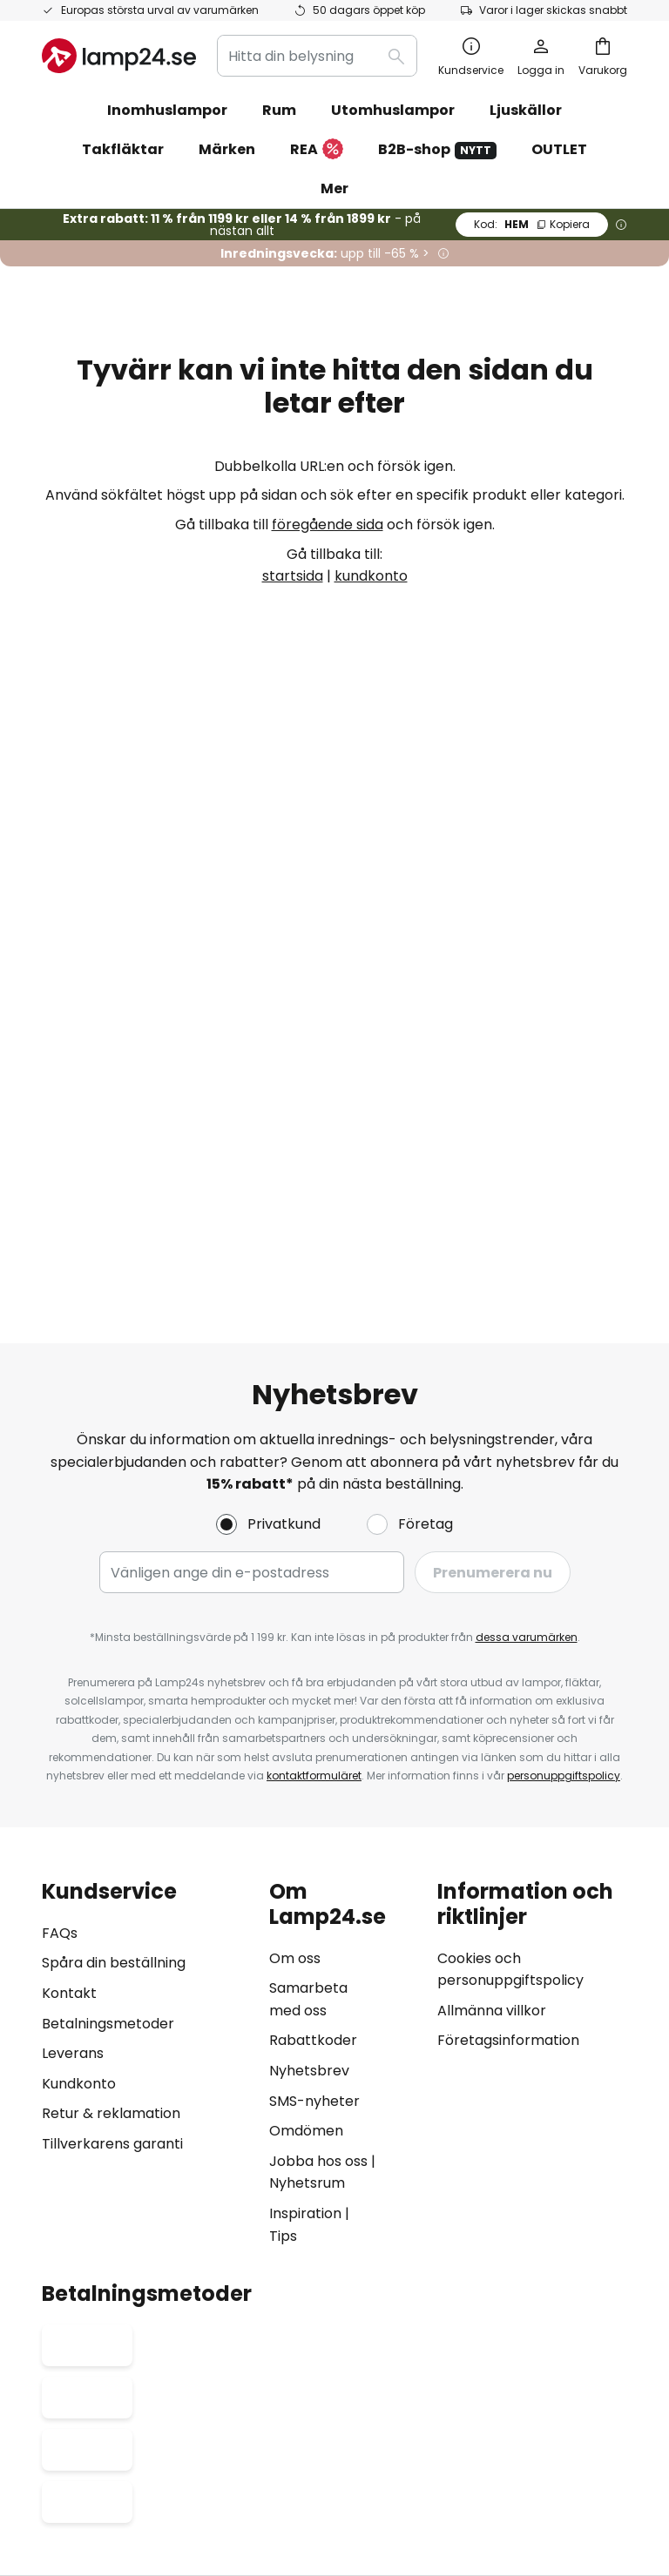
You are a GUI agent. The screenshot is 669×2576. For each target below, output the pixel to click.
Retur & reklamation (111, 1487)
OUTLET (559, 149)
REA (316, 150)
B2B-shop (437, 149)
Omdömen (306, 1505)
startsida (292, 576)
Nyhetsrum (307, 1557)
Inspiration (305, 1587)
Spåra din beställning (114, 1337)
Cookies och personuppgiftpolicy (438, 2426)
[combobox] (317, 56)
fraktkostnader (382, 2506)
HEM (532, 224)
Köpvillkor (315, 2426)
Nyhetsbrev (309, 1444)
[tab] (147, 1437)
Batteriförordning (582, 2426)
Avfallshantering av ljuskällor (338, 2452)
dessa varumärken (527, 1011)
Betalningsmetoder (108, 1397)
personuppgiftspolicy (563, 1149)
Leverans (73, 1427)
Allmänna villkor (491, 1384)
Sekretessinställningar (100, 2426)
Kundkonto (79, 1457)
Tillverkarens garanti (112, 1517)
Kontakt (69, 1367)
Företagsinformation (508, 1414)
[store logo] (119, 55)
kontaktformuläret (314, 1149)
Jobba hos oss (318, 1534)
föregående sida (327, 525)
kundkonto (371, 576)
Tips (283, 1609)
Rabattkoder (313, 1414)
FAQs (60, 1306)
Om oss (295, 1332)
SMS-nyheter (314, 1474)
